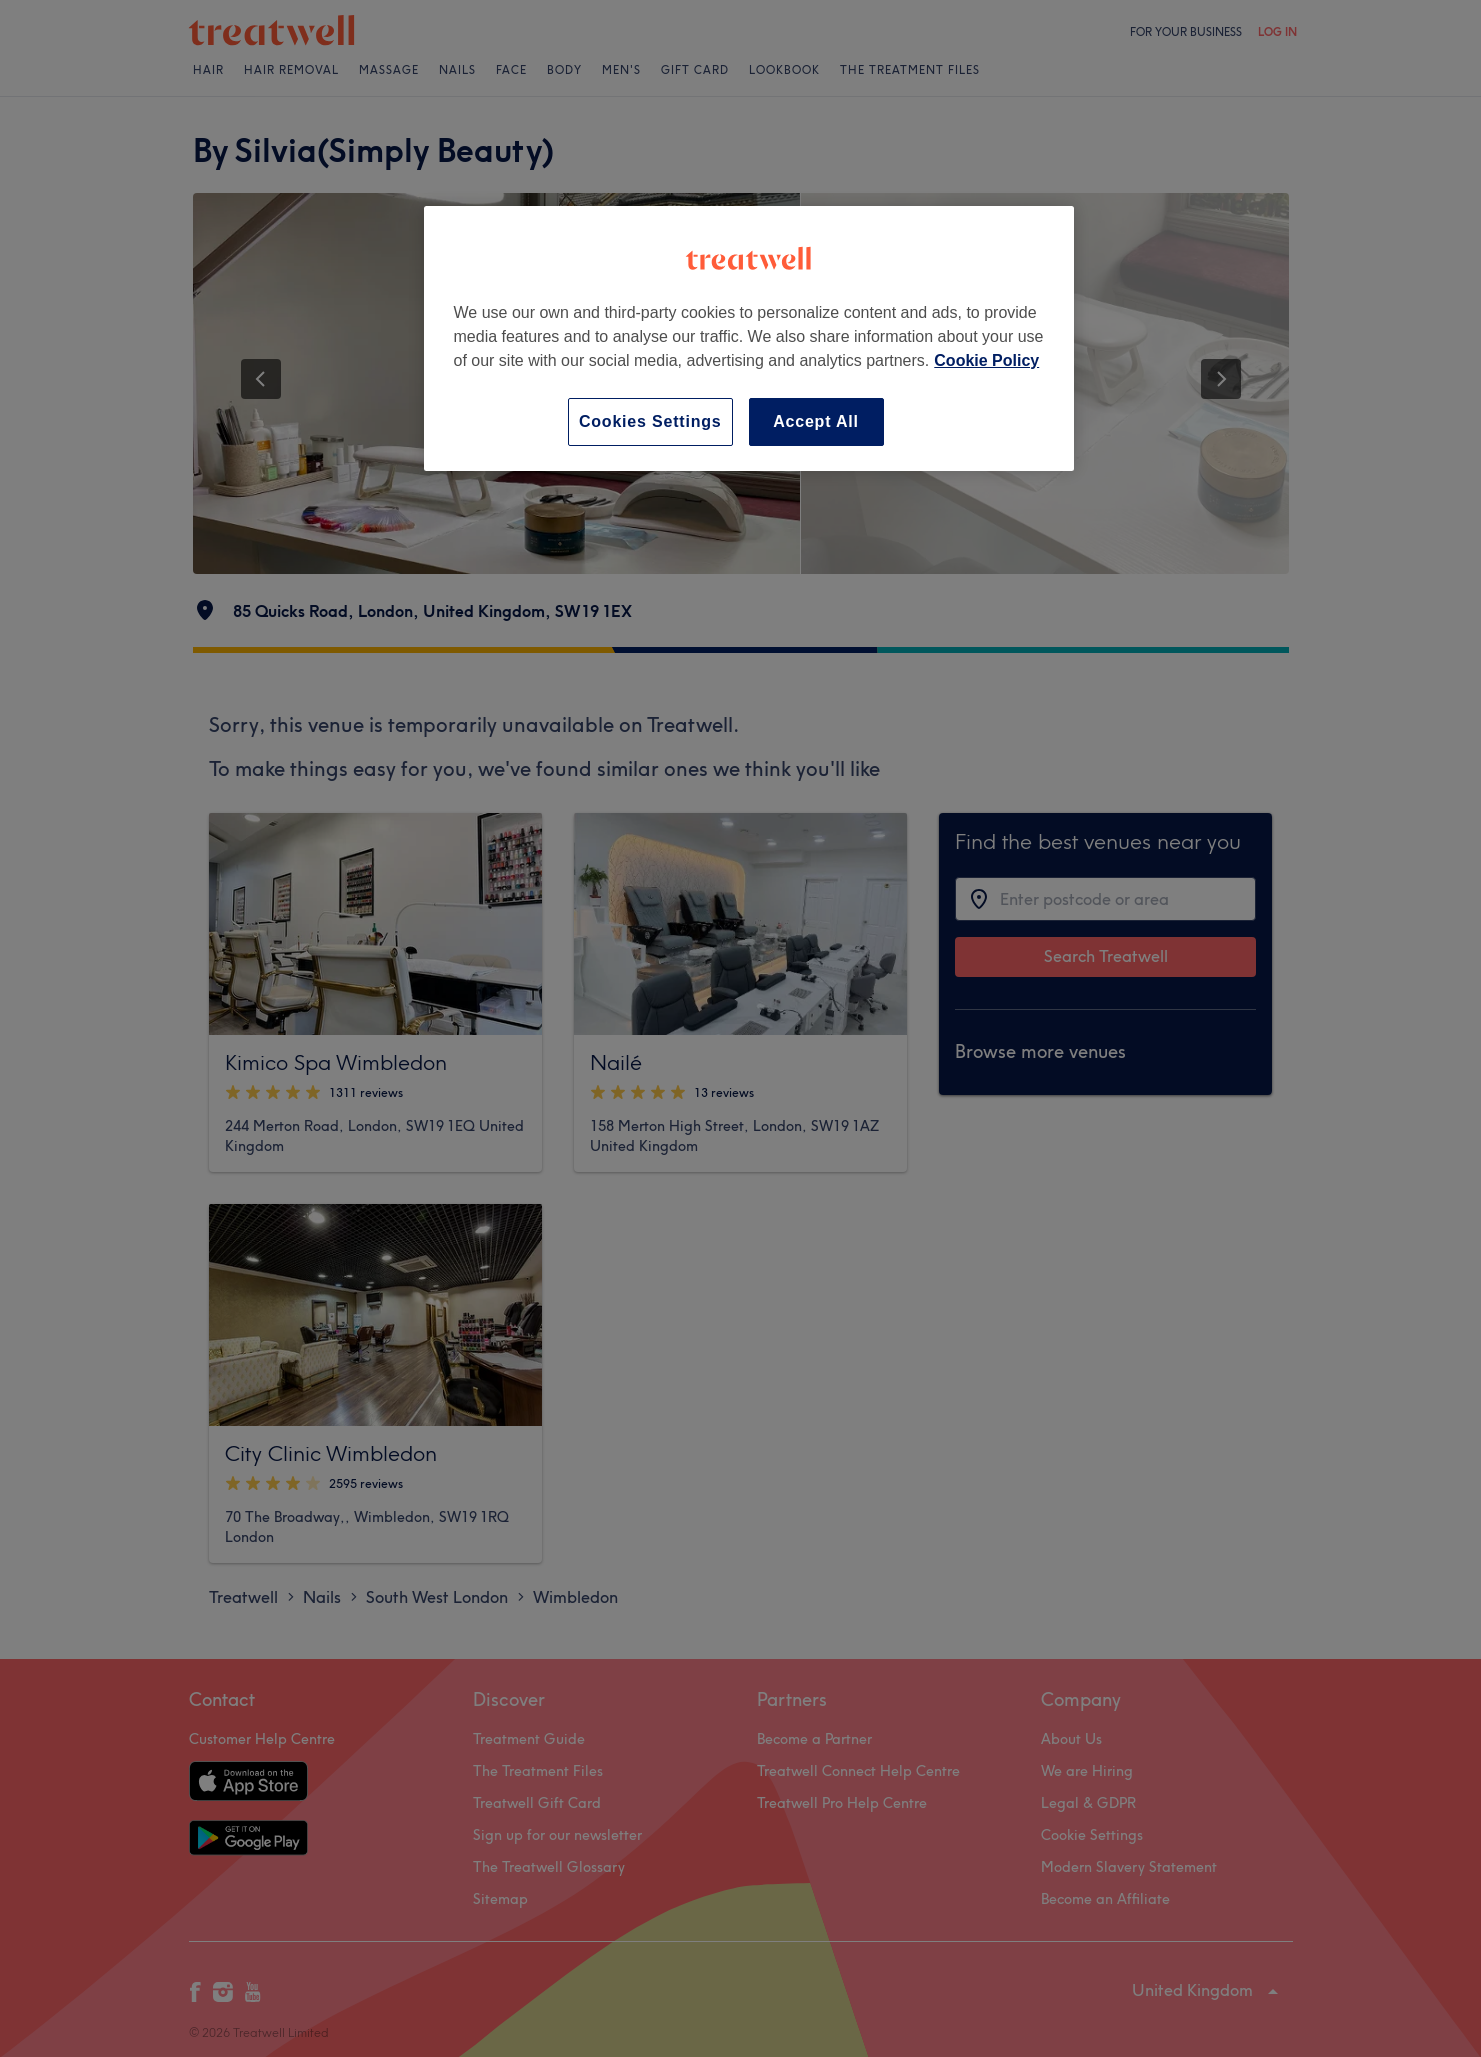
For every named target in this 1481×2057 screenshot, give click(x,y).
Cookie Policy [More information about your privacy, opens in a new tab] (986, 360)
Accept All (816, 421)
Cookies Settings (650, 421)
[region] (749, 338)
